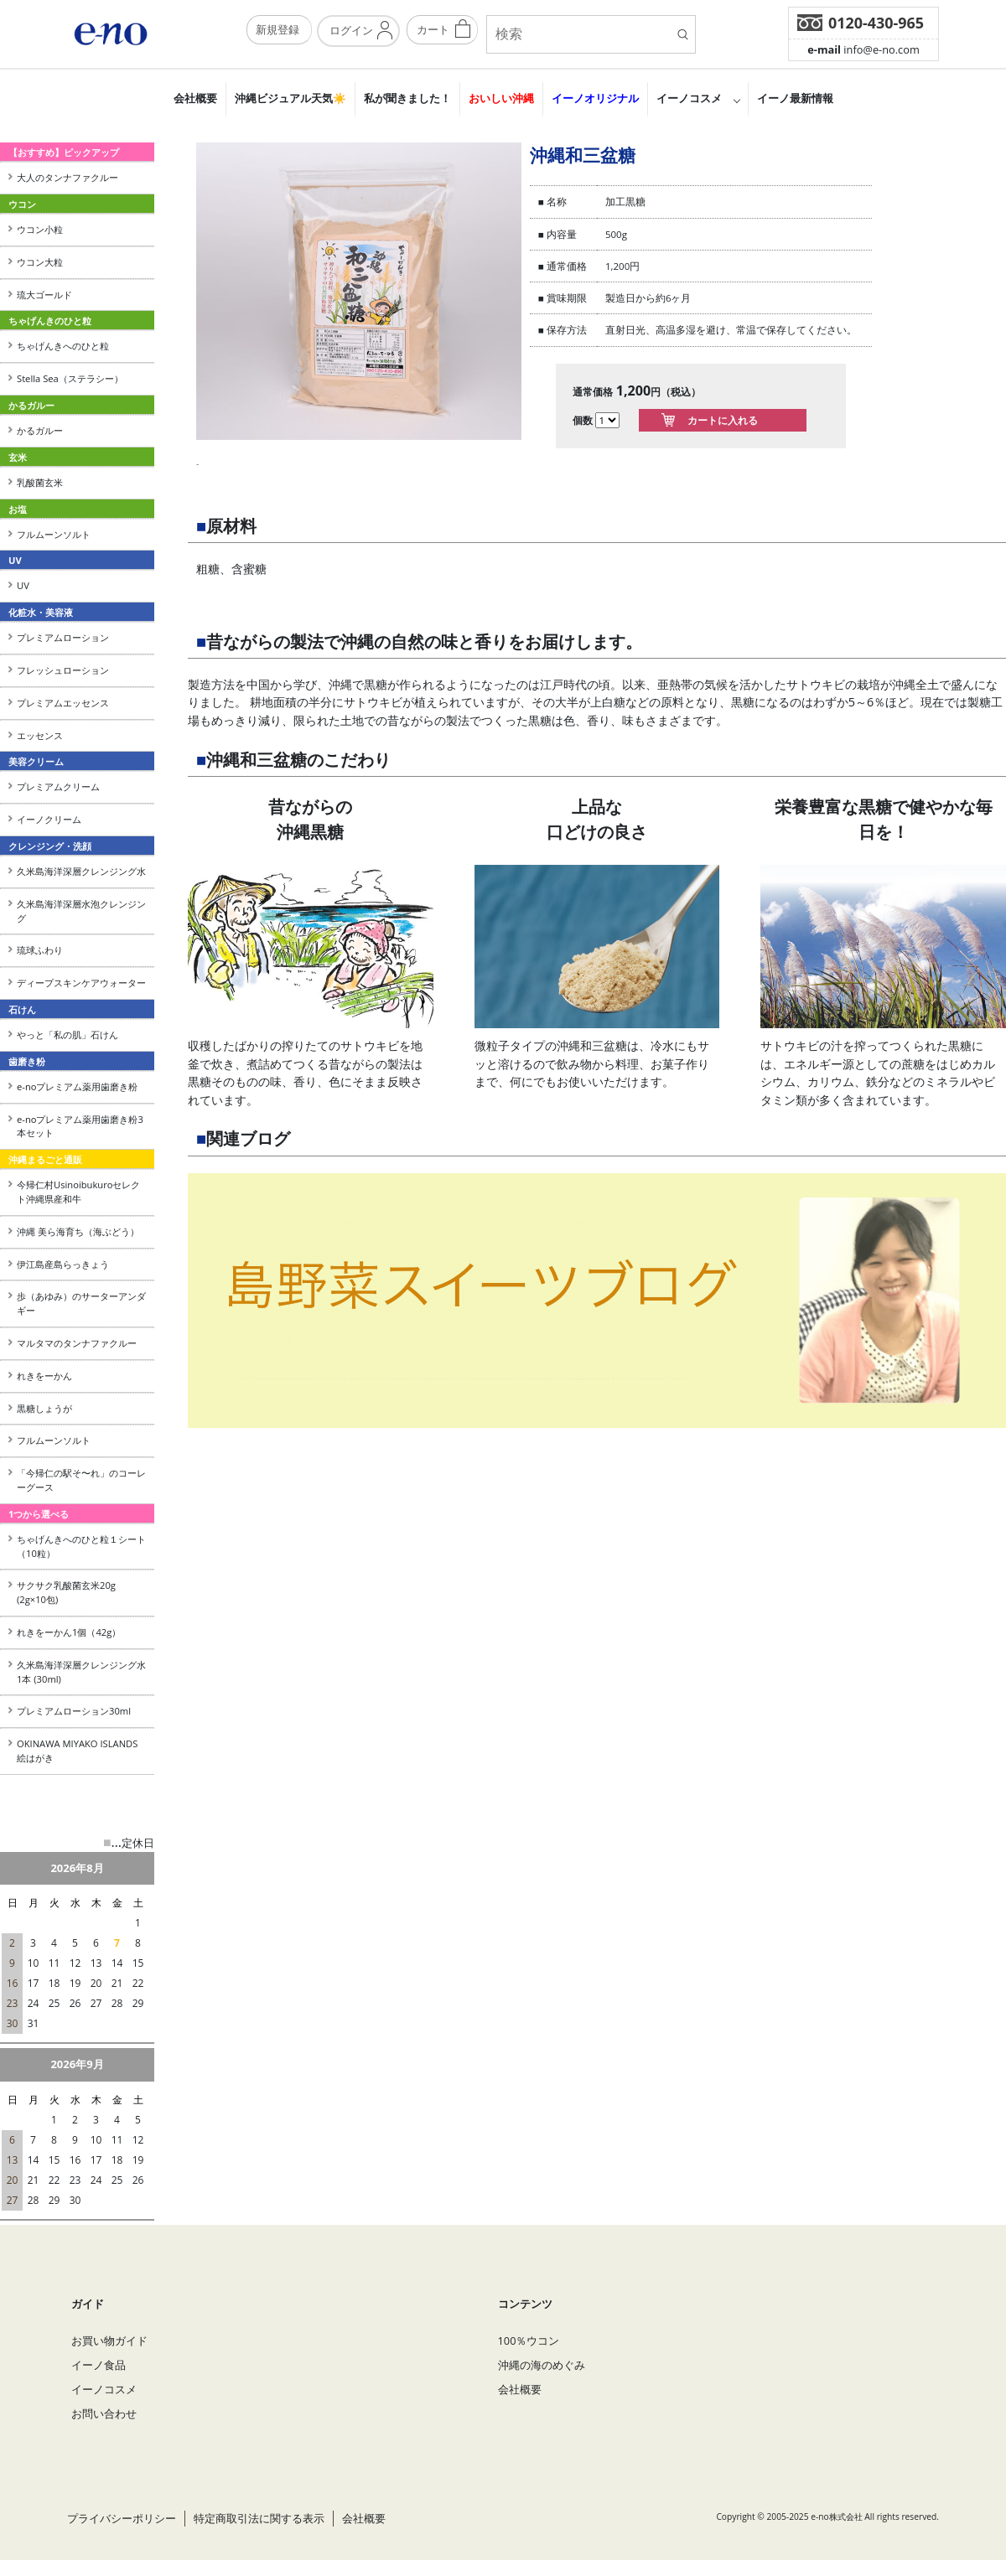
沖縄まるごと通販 (45, 1159)
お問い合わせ (104, 2413)
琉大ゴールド (44, 294)
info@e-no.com (863, 49)
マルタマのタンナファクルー (77, 1343)
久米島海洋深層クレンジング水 (81, 871)
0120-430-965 (876, 23)
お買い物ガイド (109, 2340)
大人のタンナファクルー (67, 177)
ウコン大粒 (40, 262)
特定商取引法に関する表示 (259, 2518)
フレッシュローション (63, 670)
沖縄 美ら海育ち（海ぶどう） (78, 1231)
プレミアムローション (63, 637)
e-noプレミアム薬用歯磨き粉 (77, 1086)
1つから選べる (38, 1514)
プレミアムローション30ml (74, 1710)
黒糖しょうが (44, 1408)
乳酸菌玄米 (40, 482)
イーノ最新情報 (795, 98)
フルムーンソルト (54, 534)
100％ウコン (529, 2340)
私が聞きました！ (407, 98)
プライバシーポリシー (121, 2518)
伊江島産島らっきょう (63, 1264)
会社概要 (195, 98)
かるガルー (40, 430)
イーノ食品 (98, 2364)
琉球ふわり (40, 950)
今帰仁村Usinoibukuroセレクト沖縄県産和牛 (78, 1191)
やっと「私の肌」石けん (67, 1034)
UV (23, 585)
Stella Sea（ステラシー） (74, 378)
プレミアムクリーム (58, 786)
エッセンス (40, 735)
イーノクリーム (49, 819)
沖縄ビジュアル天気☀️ (290, 98)
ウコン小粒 (40, 229)
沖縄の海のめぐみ (541, 2364)
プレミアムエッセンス (63, 702)
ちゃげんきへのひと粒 (63, 345)
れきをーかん (44, 1375)
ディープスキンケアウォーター (81, 982)
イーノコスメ (689, 98)
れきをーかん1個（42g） (69, 1632)
